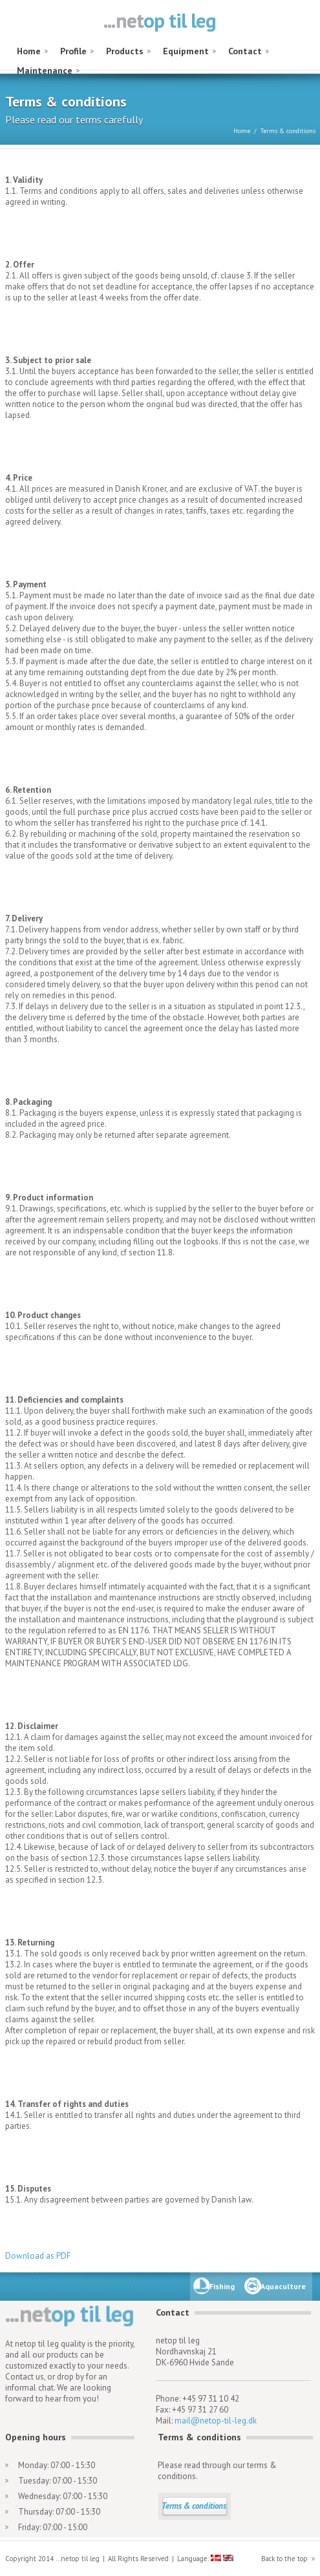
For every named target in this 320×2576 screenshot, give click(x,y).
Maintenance (44, 70)
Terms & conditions (194, 2505)
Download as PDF (37, 2255)
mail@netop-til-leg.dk (216, 2420)
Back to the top (284, 2558)
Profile (73, 51)
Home (29, 51)
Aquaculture (283, 2286)
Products (125, 51)
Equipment (186, 51)
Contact (245, 51)
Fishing (222, 2286)
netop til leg (160, 22)
